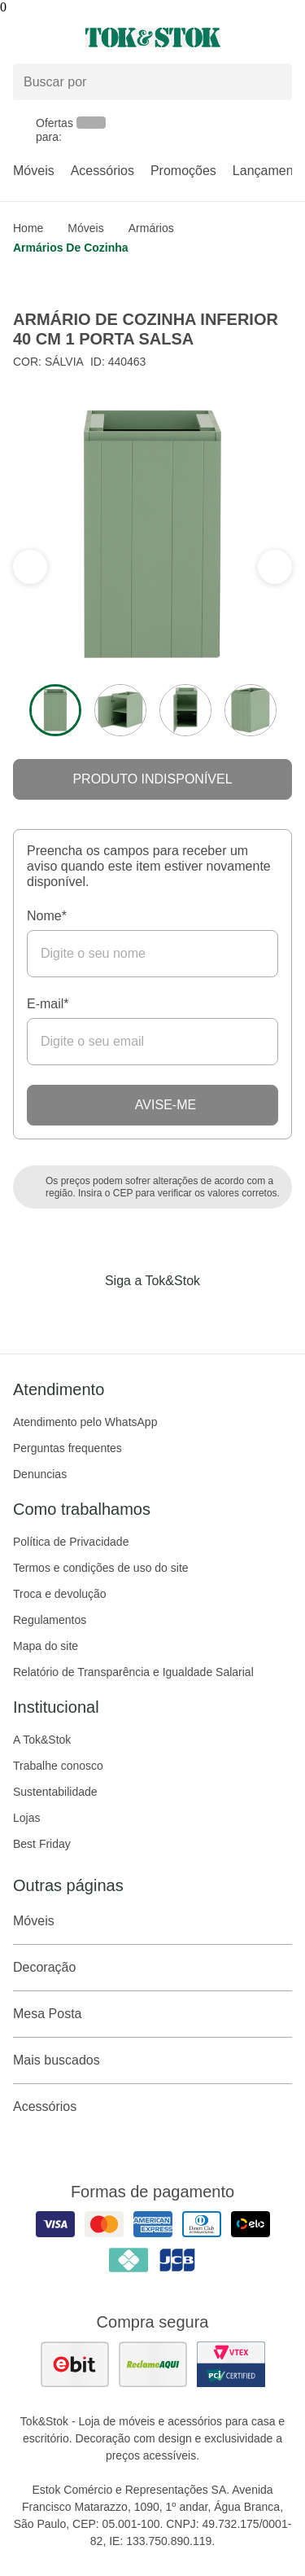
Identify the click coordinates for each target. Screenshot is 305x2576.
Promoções (183, 171)
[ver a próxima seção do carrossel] (30, 567)
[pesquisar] (272, 82)
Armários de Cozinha (71, 247)
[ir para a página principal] (152, 37)
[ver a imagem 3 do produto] (185, 710)
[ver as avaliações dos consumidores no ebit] (75, 2364)
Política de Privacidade (71, 1541)
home (28, 228)
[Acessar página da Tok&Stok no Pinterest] (176, 1314)
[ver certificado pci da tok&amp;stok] (231, 2364)
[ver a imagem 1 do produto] (55, 710)
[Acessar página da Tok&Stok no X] (221, 1314)
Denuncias (40, 1474)
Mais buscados (152, 2060)
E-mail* (48, 1004)
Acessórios (102, 171)
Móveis (33, 171)
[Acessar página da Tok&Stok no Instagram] (130, 1314)
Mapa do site (45, 1645)
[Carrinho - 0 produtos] (282, 37)
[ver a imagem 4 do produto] (250, 710)
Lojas (26, 1817)
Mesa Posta (152, 2014)
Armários (151, 228)
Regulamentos (49, 1619)
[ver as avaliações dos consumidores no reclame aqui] (153, 2364)
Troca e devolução (60, 1593)
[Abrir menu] (51, 37)
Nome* (47, 916)
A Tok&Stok (42, 1739)
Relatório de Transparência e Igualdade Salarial (133, 1672)
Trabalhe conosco (58, 1765)
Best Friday (42, 1843)
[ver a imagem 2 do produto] (120, 710)
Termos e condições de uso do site (101, 1567)
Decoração (152, 1967)
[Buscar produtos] (152, 82)
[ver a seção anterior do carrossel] (275, 567)
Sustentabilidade (55, 1791)
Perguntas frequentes (67, 1448)
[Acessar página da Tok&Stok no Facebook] (85, 1314)
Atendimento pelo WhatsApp (85, 1421)
